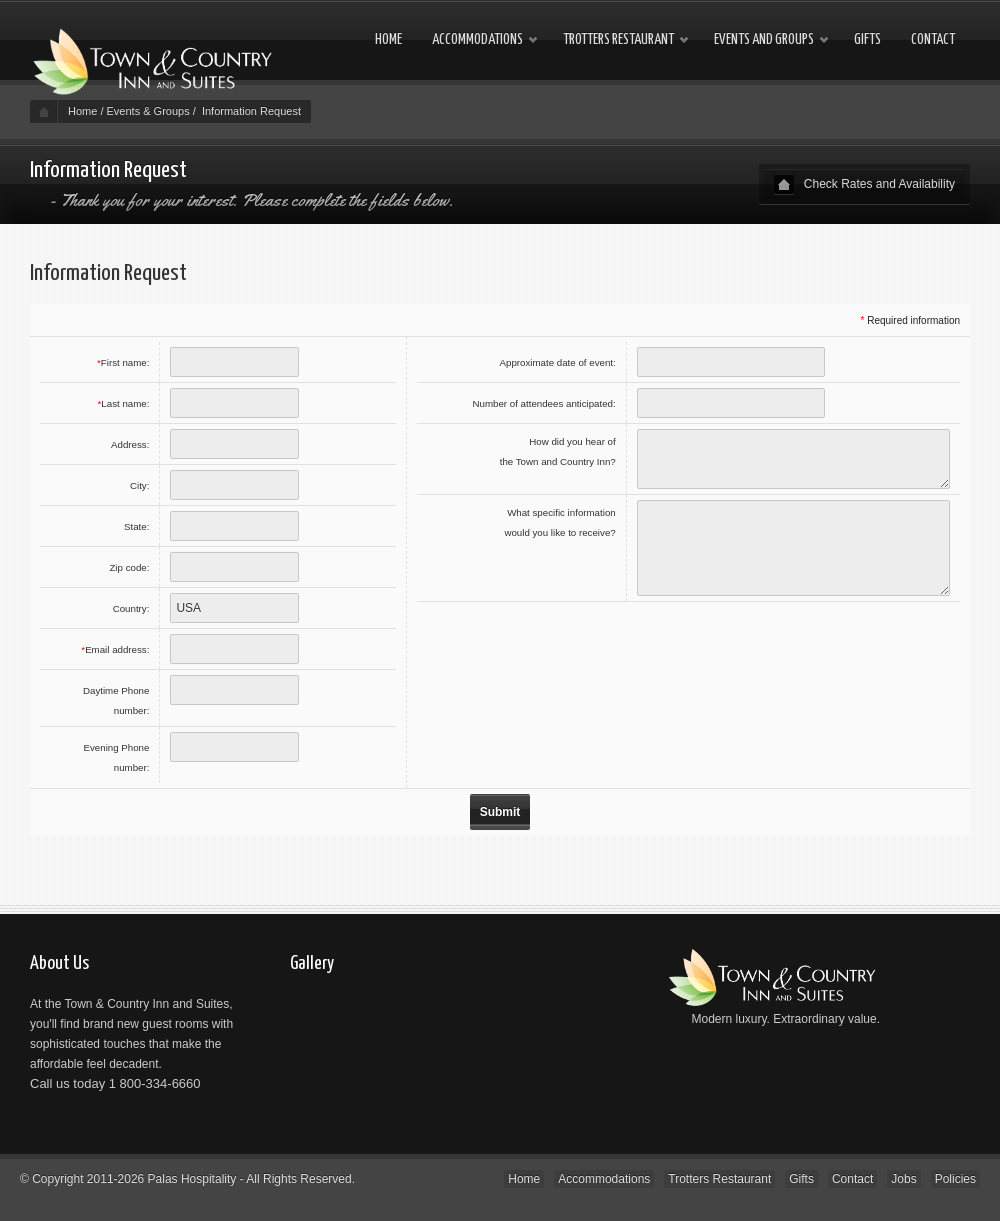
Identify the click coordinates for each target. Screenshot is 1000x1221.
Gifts (867, 40)
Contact (933, 40)
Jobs (903, 1179)
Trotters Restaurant (618, 40)
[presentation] (798, 646)
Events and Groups (764, 40)
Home (388, 40)
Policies (955, 1179)
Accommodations (477, 40)
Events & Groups (148, 111)
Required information (913, 320)
